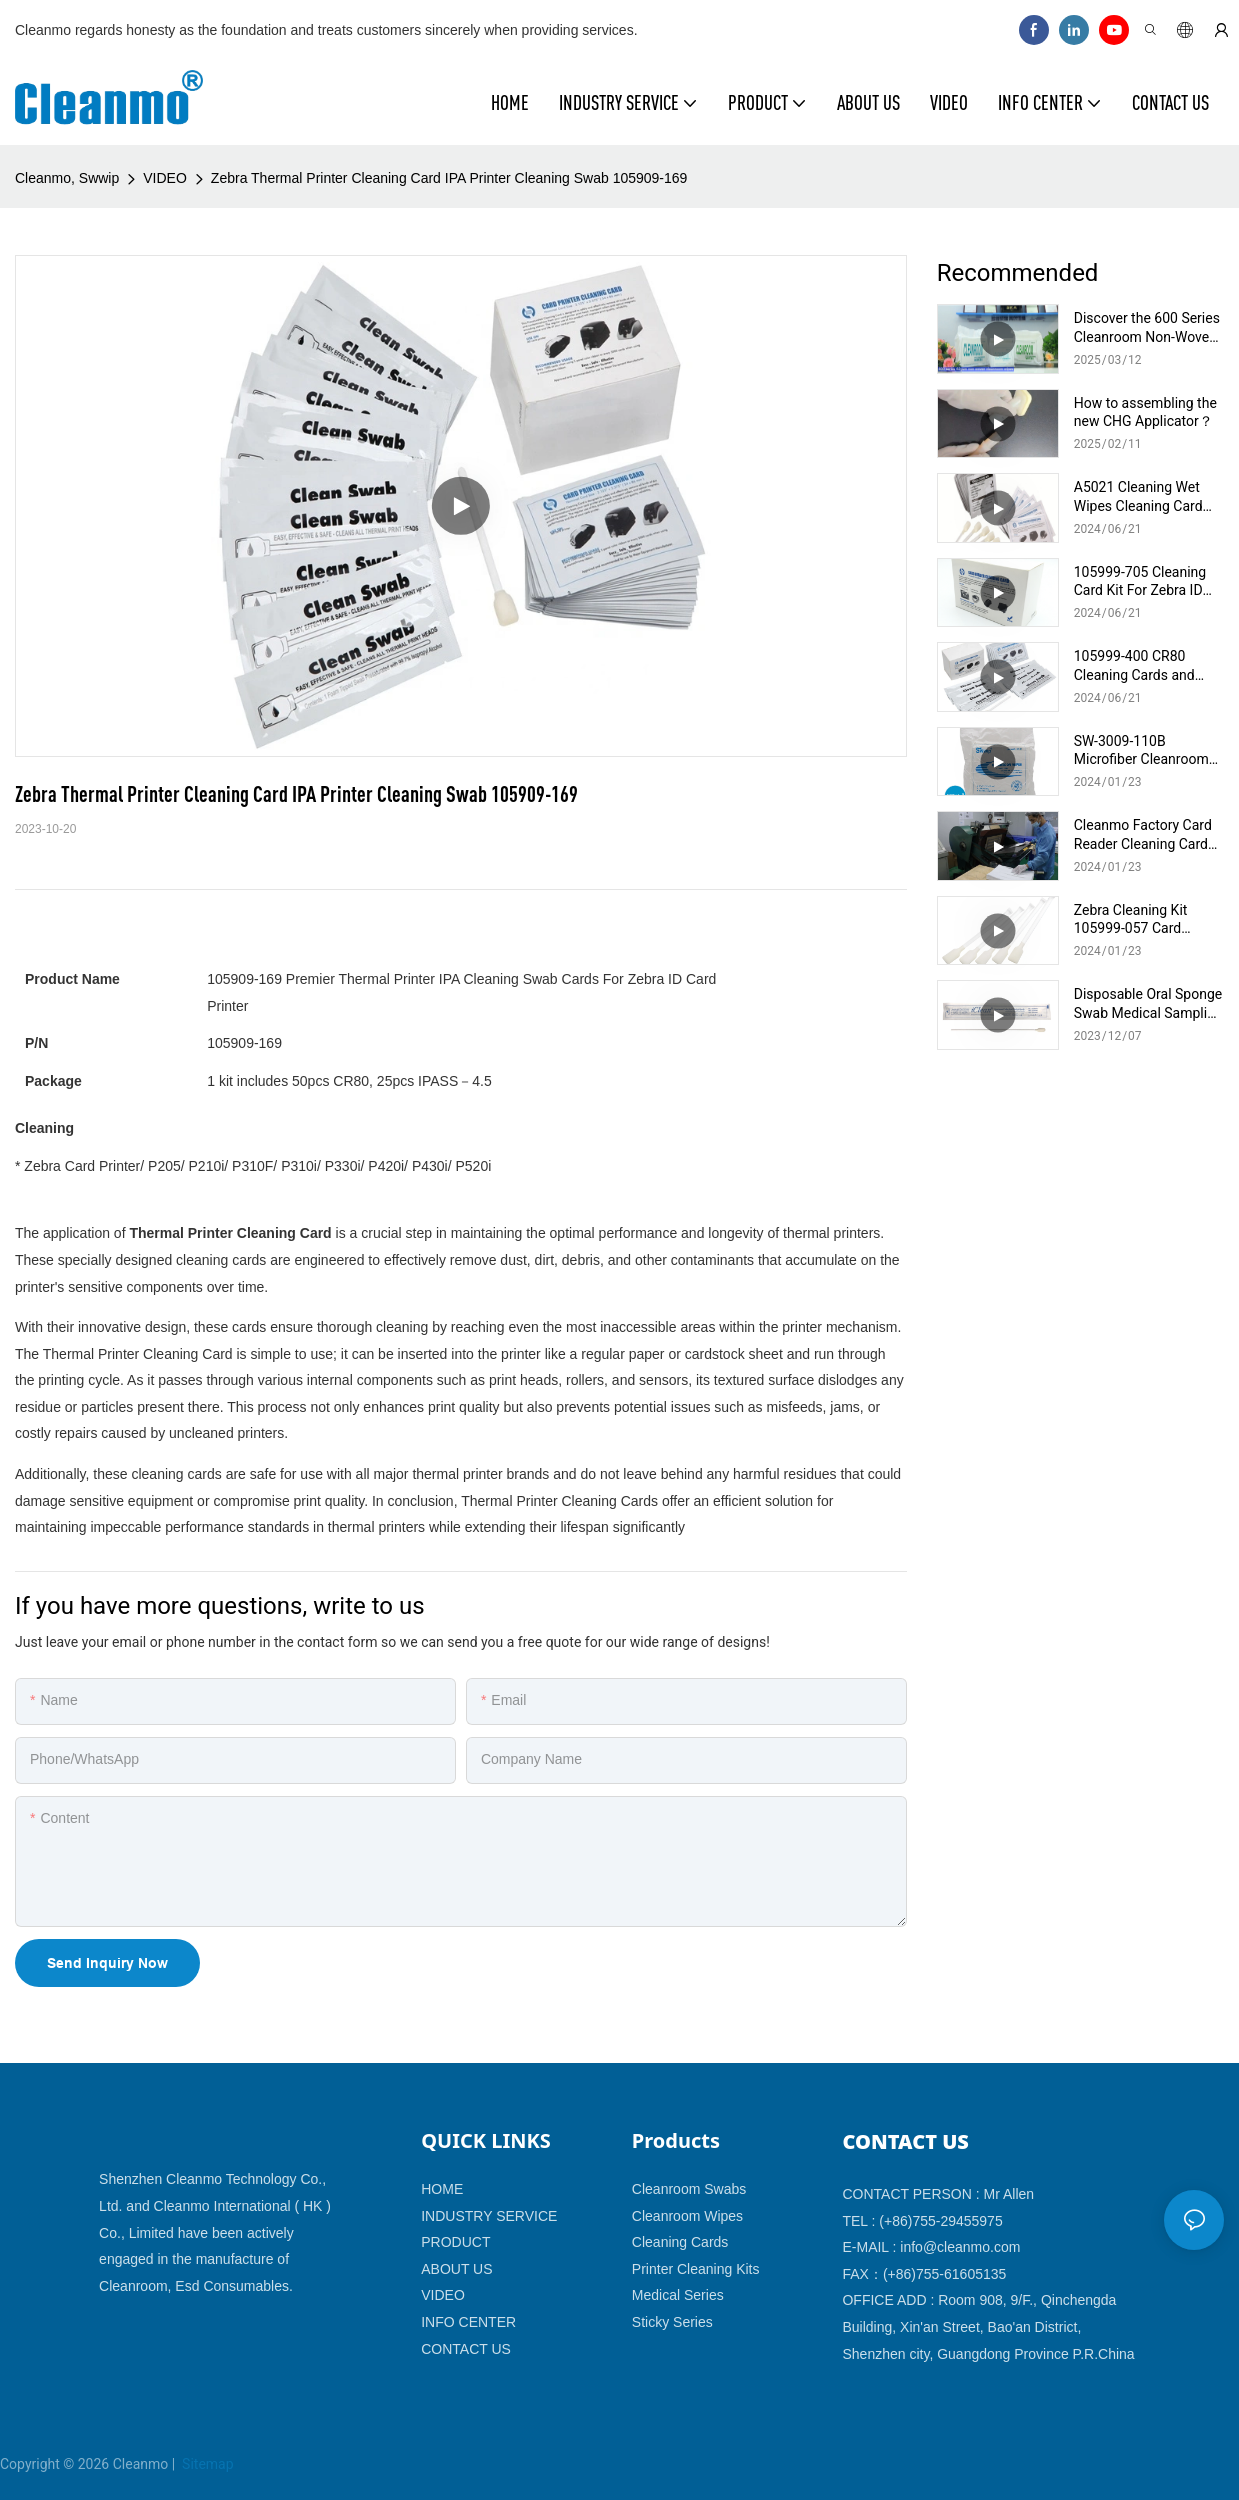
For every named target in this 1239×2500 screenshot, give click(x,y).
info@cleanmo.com (960, 2247)
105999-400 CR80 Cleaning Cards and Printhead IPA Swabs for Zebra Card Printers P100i (1145, 665)
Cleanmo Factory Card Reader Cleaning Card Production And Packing (1149, 834)
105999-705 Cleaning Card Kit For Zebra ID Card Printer (1140, 581)
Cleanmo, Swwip (67, 178)
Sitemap (206, 2464)
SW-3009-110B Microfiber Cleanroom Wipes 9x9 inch (1141, 750)
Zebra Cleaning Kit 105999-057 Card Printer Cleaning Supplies (1131, 919)
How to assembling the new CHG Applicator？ (1145, 412)
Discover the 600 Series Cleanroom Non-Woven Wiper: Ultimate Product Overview (1148, 327)
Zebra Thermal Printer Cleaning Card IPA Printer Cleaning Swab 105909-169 (449, 178)
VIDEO (165, 178)
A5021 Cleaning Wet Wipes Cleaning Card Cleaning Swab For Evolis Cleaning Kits (1138, 496)
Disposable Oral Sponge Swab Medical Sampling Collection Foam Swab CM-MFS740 (1148, 1003)
